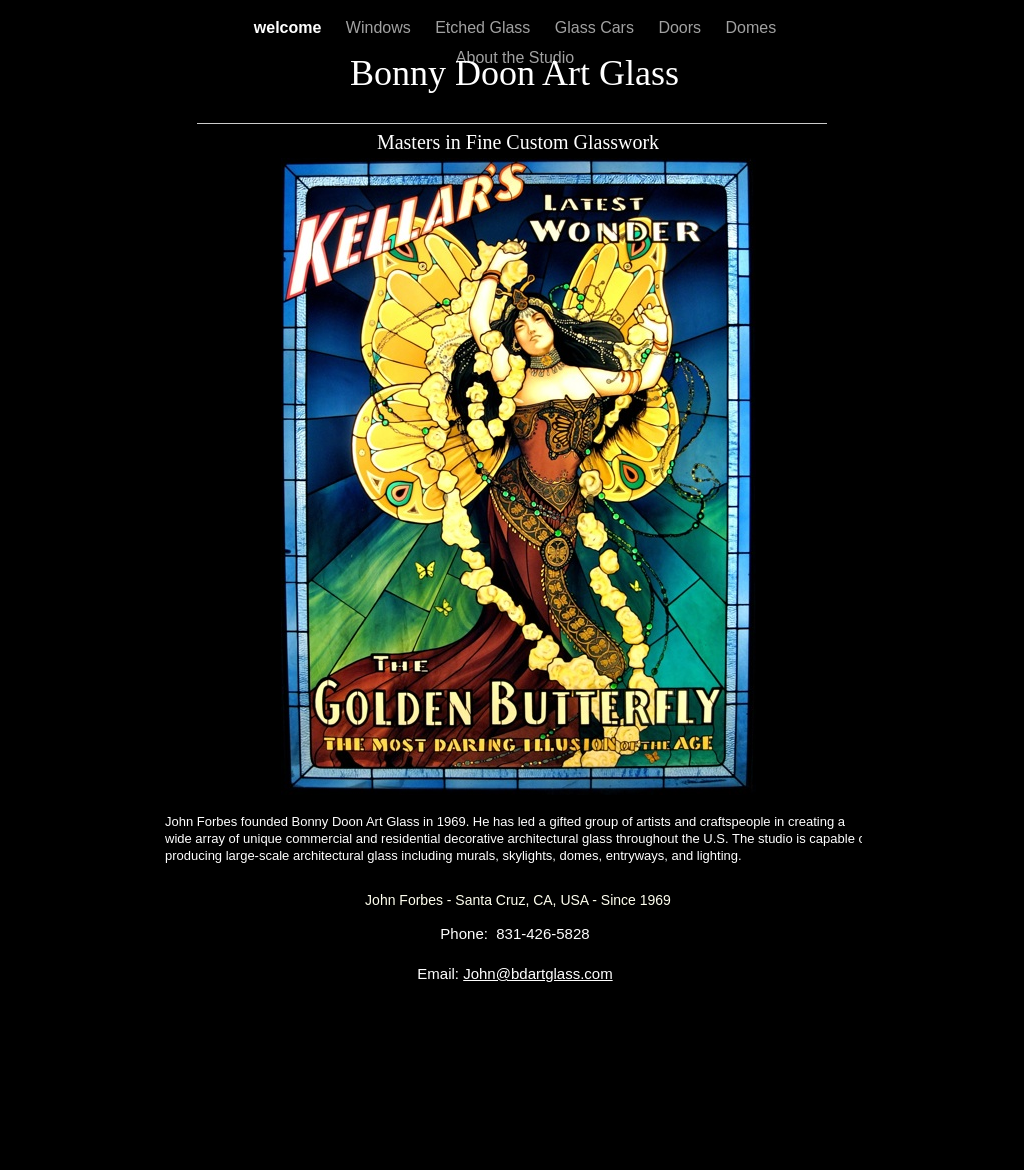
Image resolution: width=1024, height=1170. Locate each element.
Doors (681, 27)
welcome (290, 27)
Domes (751, 27)
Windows (380, 27)
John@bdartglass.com (537, 973)
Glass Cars (597, 27)
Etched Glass (485, 27)
